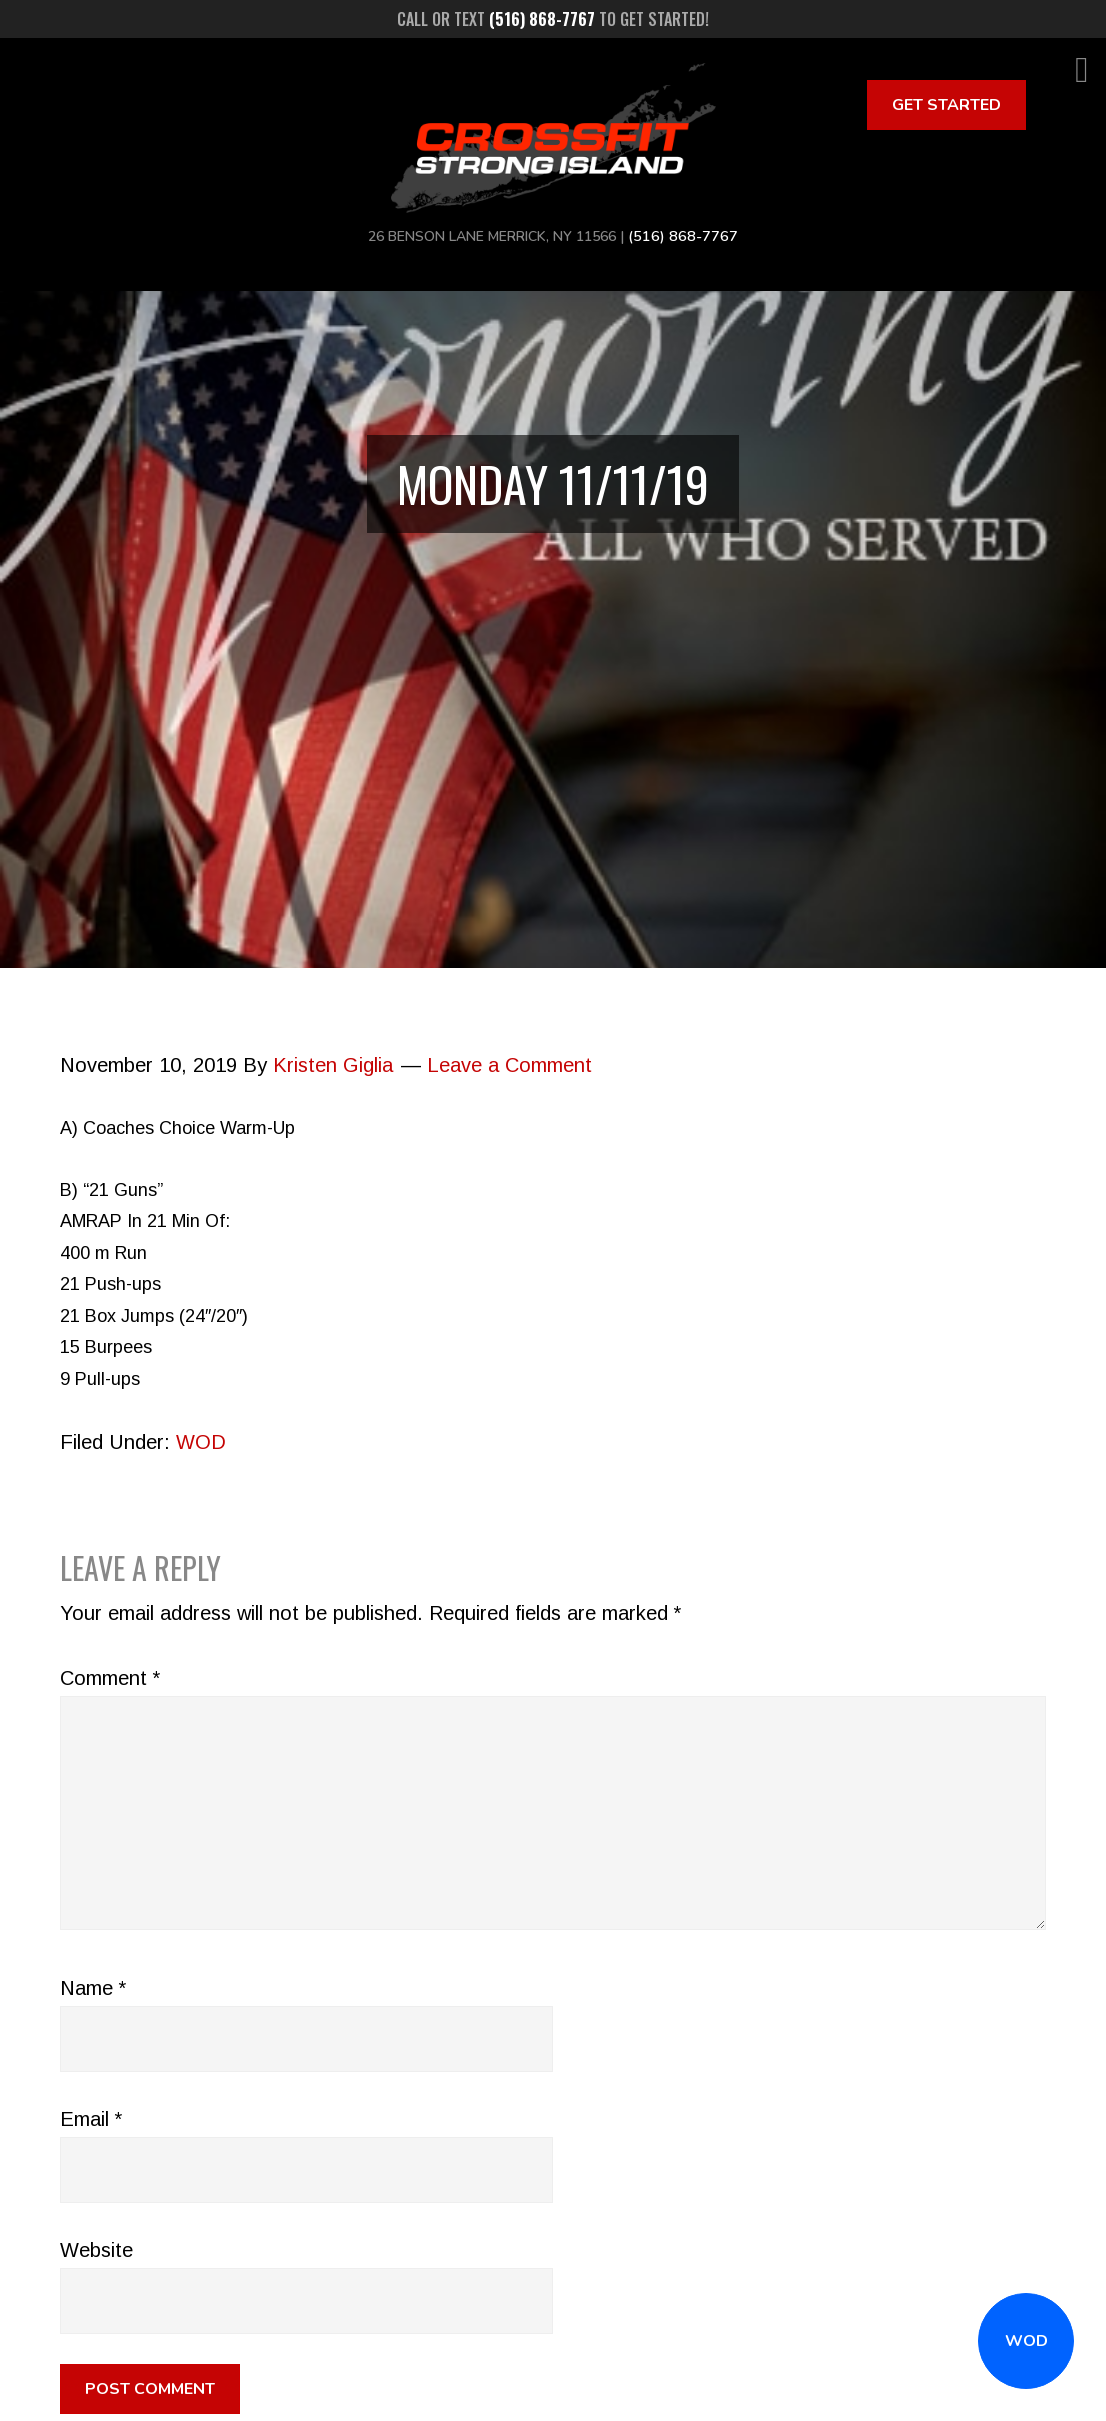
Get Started (946, 105)
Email (91, 2119)
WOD (1026, 2341)
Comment (110, 1678)
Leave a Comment (509, 1065)
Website (96, 2250)
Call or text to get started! (553, 19)
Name (93, 1988)
